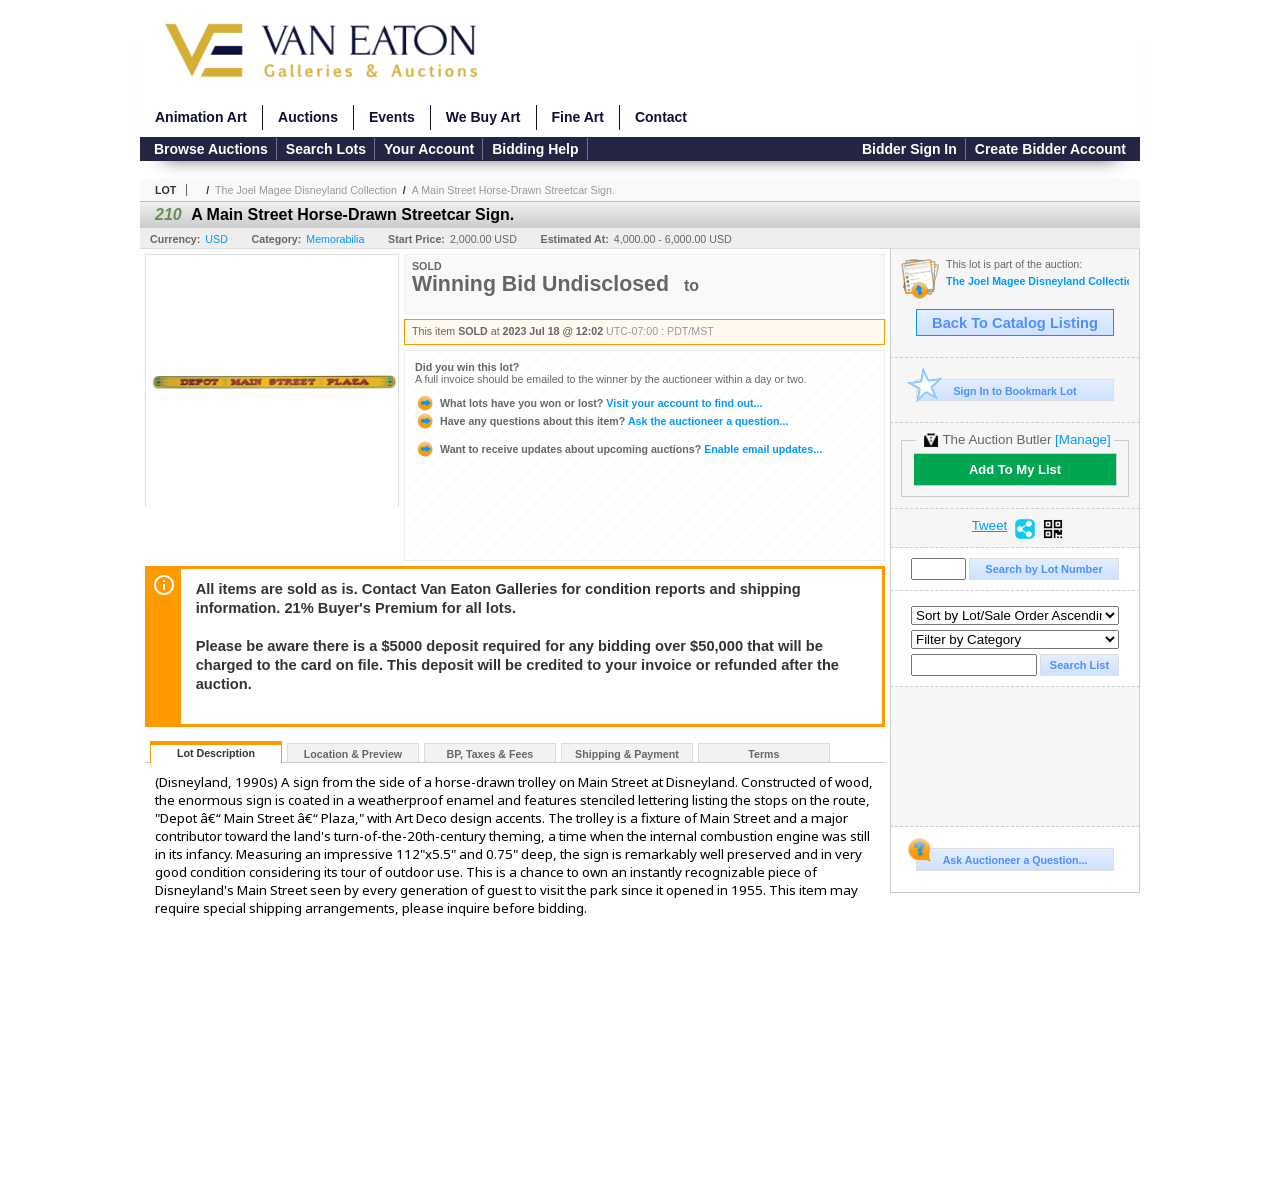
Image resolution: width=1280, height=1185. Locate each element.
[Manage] (1082, 439)
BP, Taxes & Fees (490, 754)
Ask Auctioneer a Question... (1001, 857)
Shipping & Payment (627, 754)
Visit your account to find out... (588, 403)
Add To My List (1015, 469)
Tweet (990, 526)
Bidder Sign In (909, 149)
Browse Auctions (211, 149)
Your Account (429, 149)
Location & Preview (353, 754)
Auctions (308, 117)
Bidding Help (535, 149)
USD (216, 239)
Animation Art (201, 117)
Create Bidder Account (1050, 149)
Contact (661, 117)
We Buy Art (483, 117)
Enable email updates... (618, 449)
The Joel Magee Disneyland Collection (306, 190)
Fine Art (578, 117)
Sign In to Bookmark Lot (996, 390)
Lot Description (216, 753)
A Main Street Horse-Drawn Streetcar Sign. (513, 190)
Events (392, 117)
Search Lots (326, 149)
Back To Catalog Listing (1015, 323)
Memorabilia (335, 239)
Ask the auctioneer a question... (601, 421)
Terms (763, 754)
